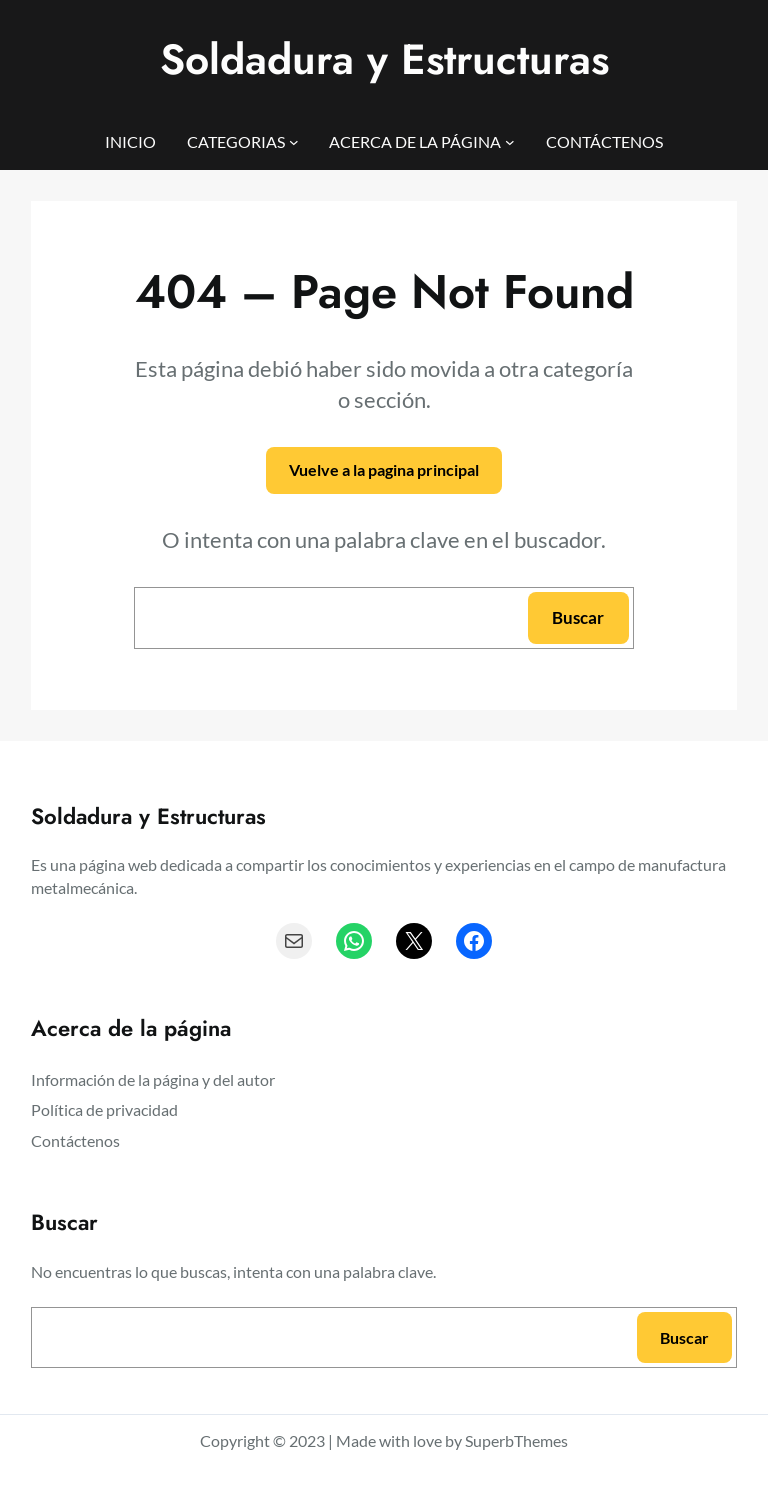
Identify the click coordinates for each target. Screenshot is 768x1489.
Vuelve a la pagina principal (384, 469)
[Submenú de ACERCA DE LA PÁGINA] (510, 142)
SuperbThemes (516, 1440)
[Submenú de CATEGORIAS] (294, 142)
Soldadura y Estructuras (384, 59)
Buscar (578, 617)
